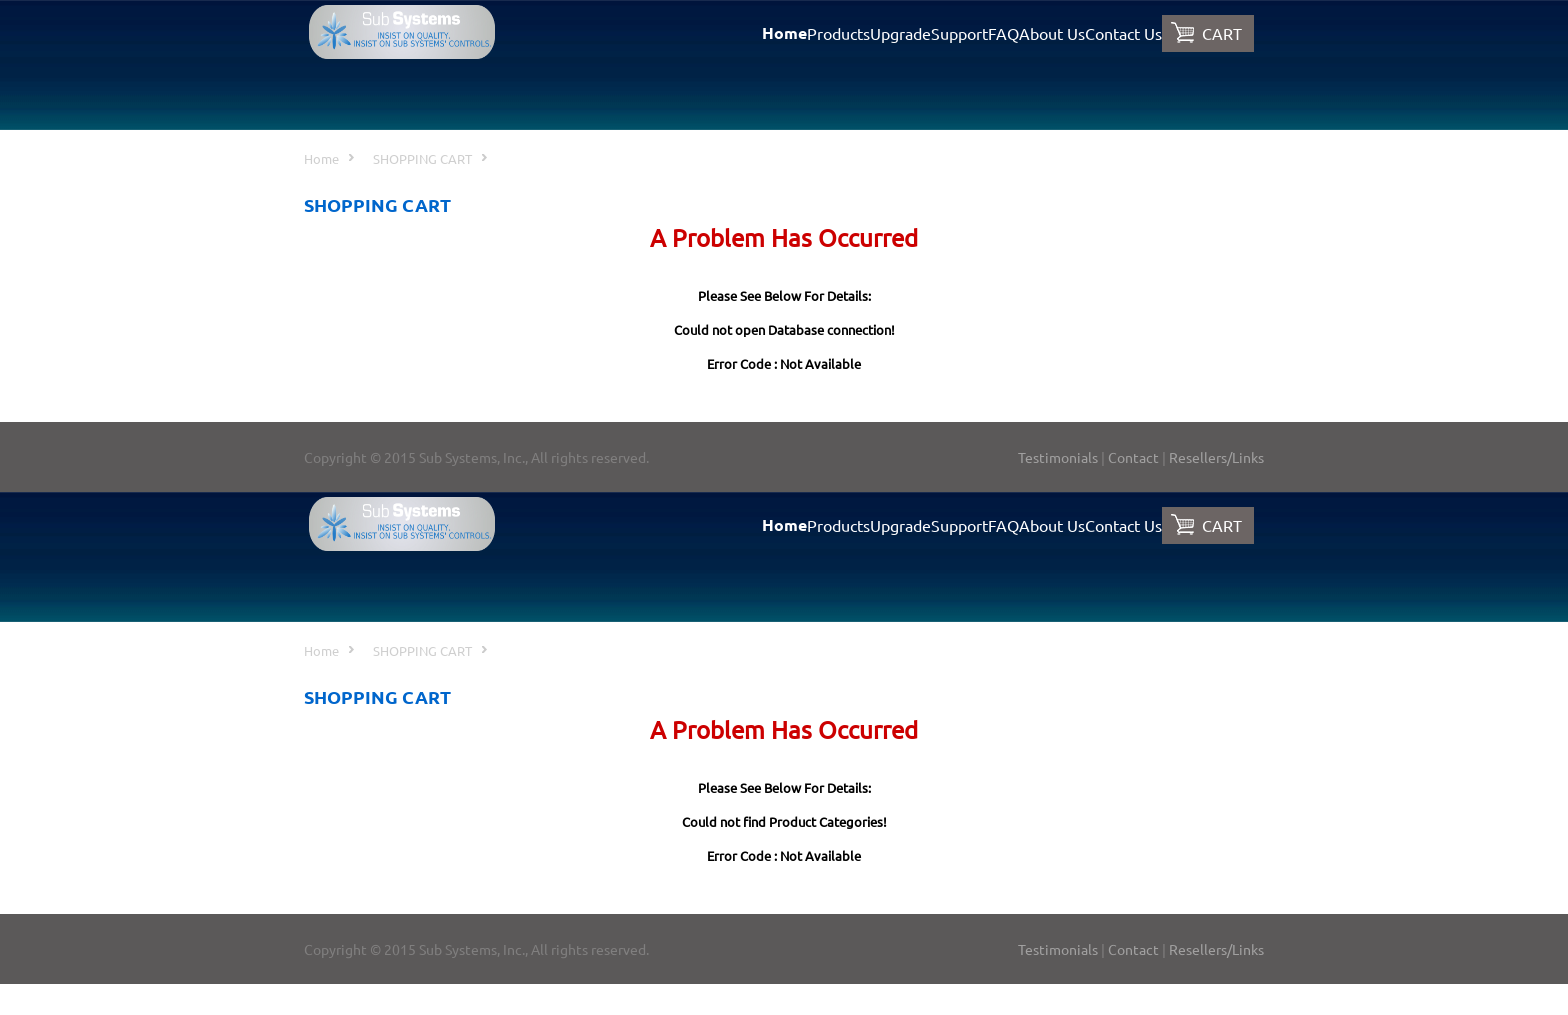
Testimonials (1058, 457)
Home (784, 32)
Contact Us (1123, 33)
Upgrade (900, 33)
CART (1222, 33)
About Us (1052, 33)
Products (838, 33)
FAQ (1003, 33)
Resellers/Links (1216, 457)
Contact (1133, 457)
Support (959, 33)
